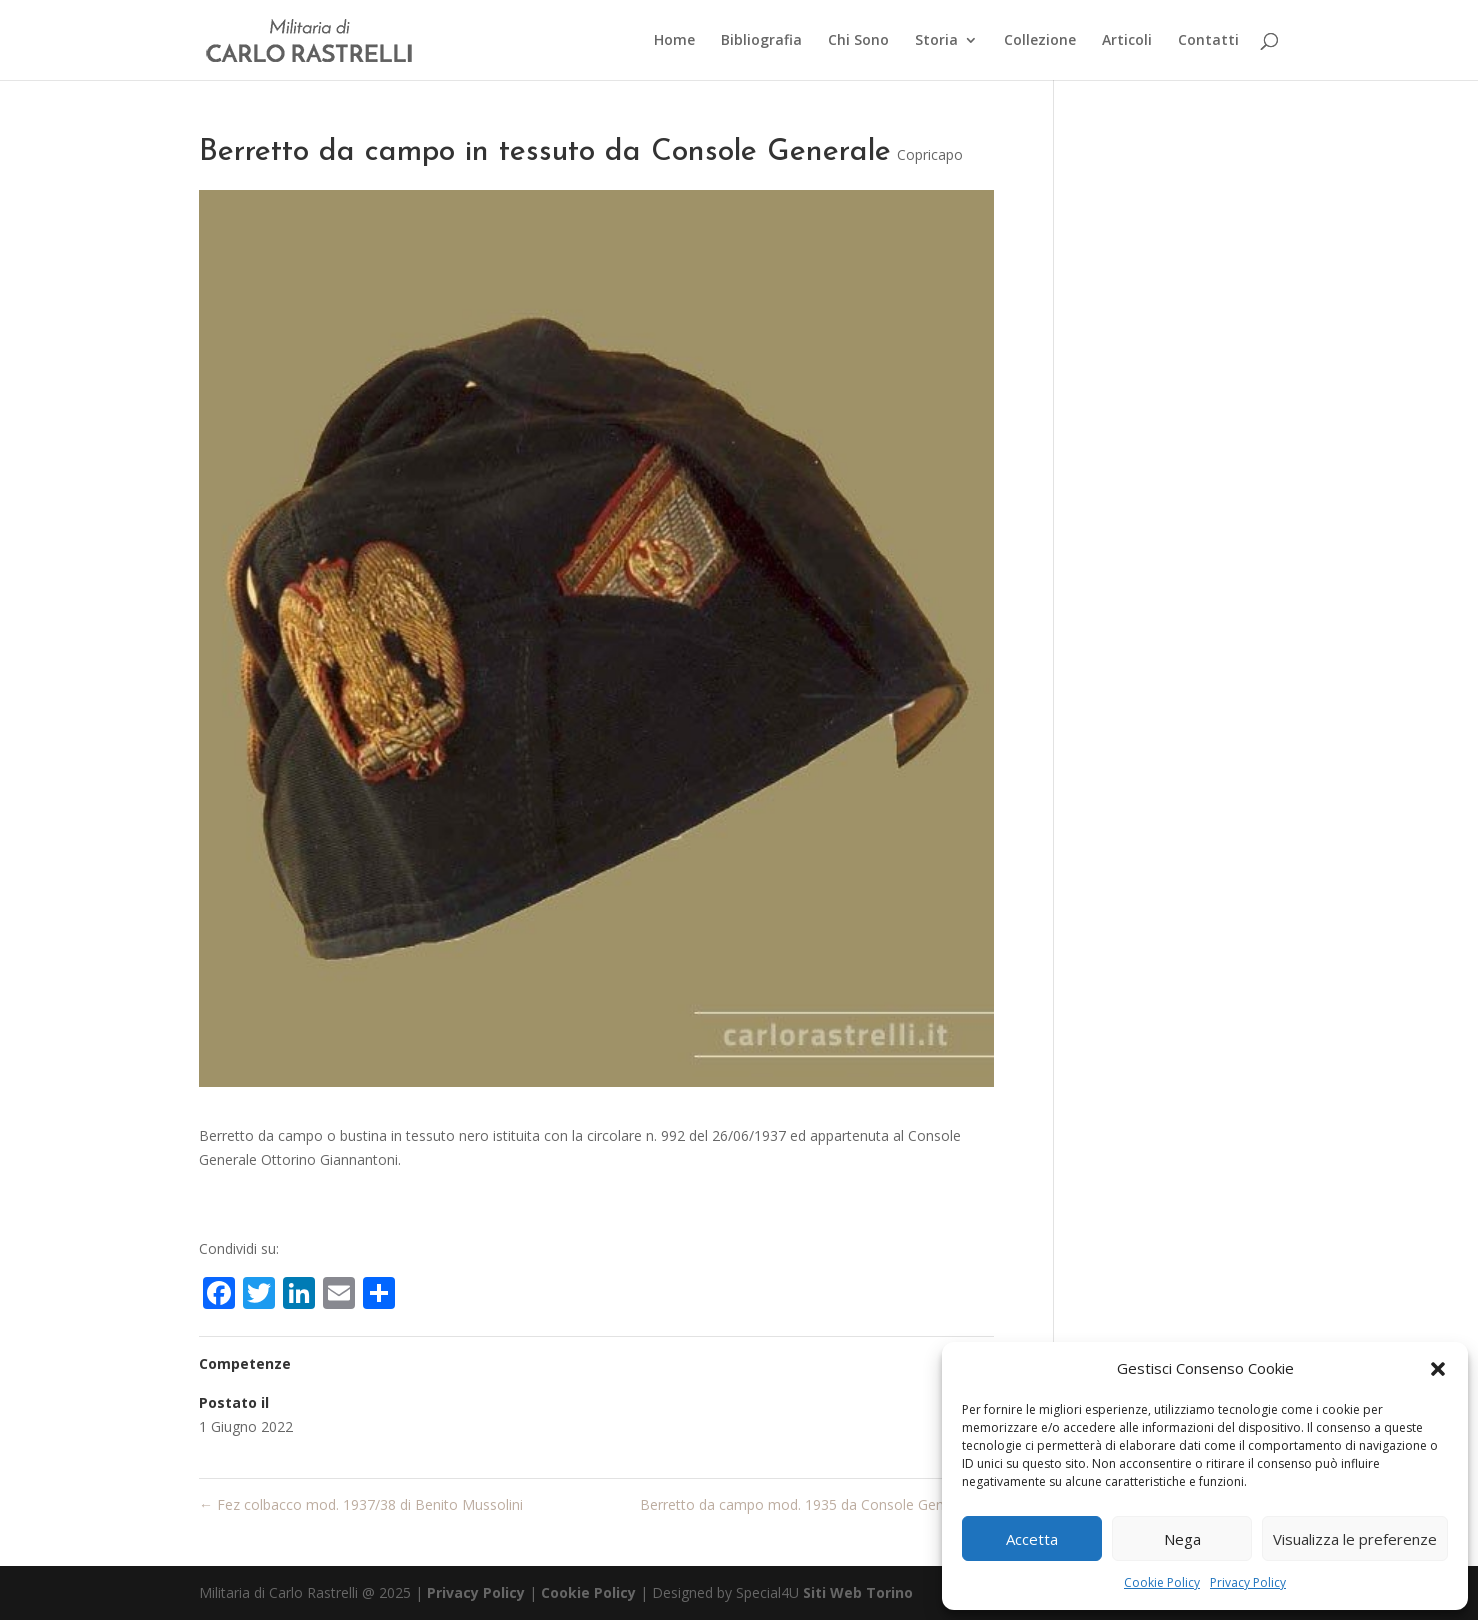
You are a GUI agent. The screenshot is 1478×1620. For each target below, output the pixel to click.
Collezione (1040, 41)
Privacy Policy (1248, 1582)
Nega (1182, 1539)
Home (674, 41)
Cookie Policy (1162, 1582)
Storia (936, 41)
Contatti (1208, 41)
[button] (1438, 1369)
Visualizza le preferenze (1355, 1539)
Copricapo (930, 154)
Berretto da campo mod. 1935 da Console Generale (817, 1504)
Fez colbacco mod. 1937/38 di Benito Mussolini (361, 1504)
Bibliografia (761, 41)
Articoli (1127, 41)
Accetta (1032, 1539)
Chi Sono (858, 41)
